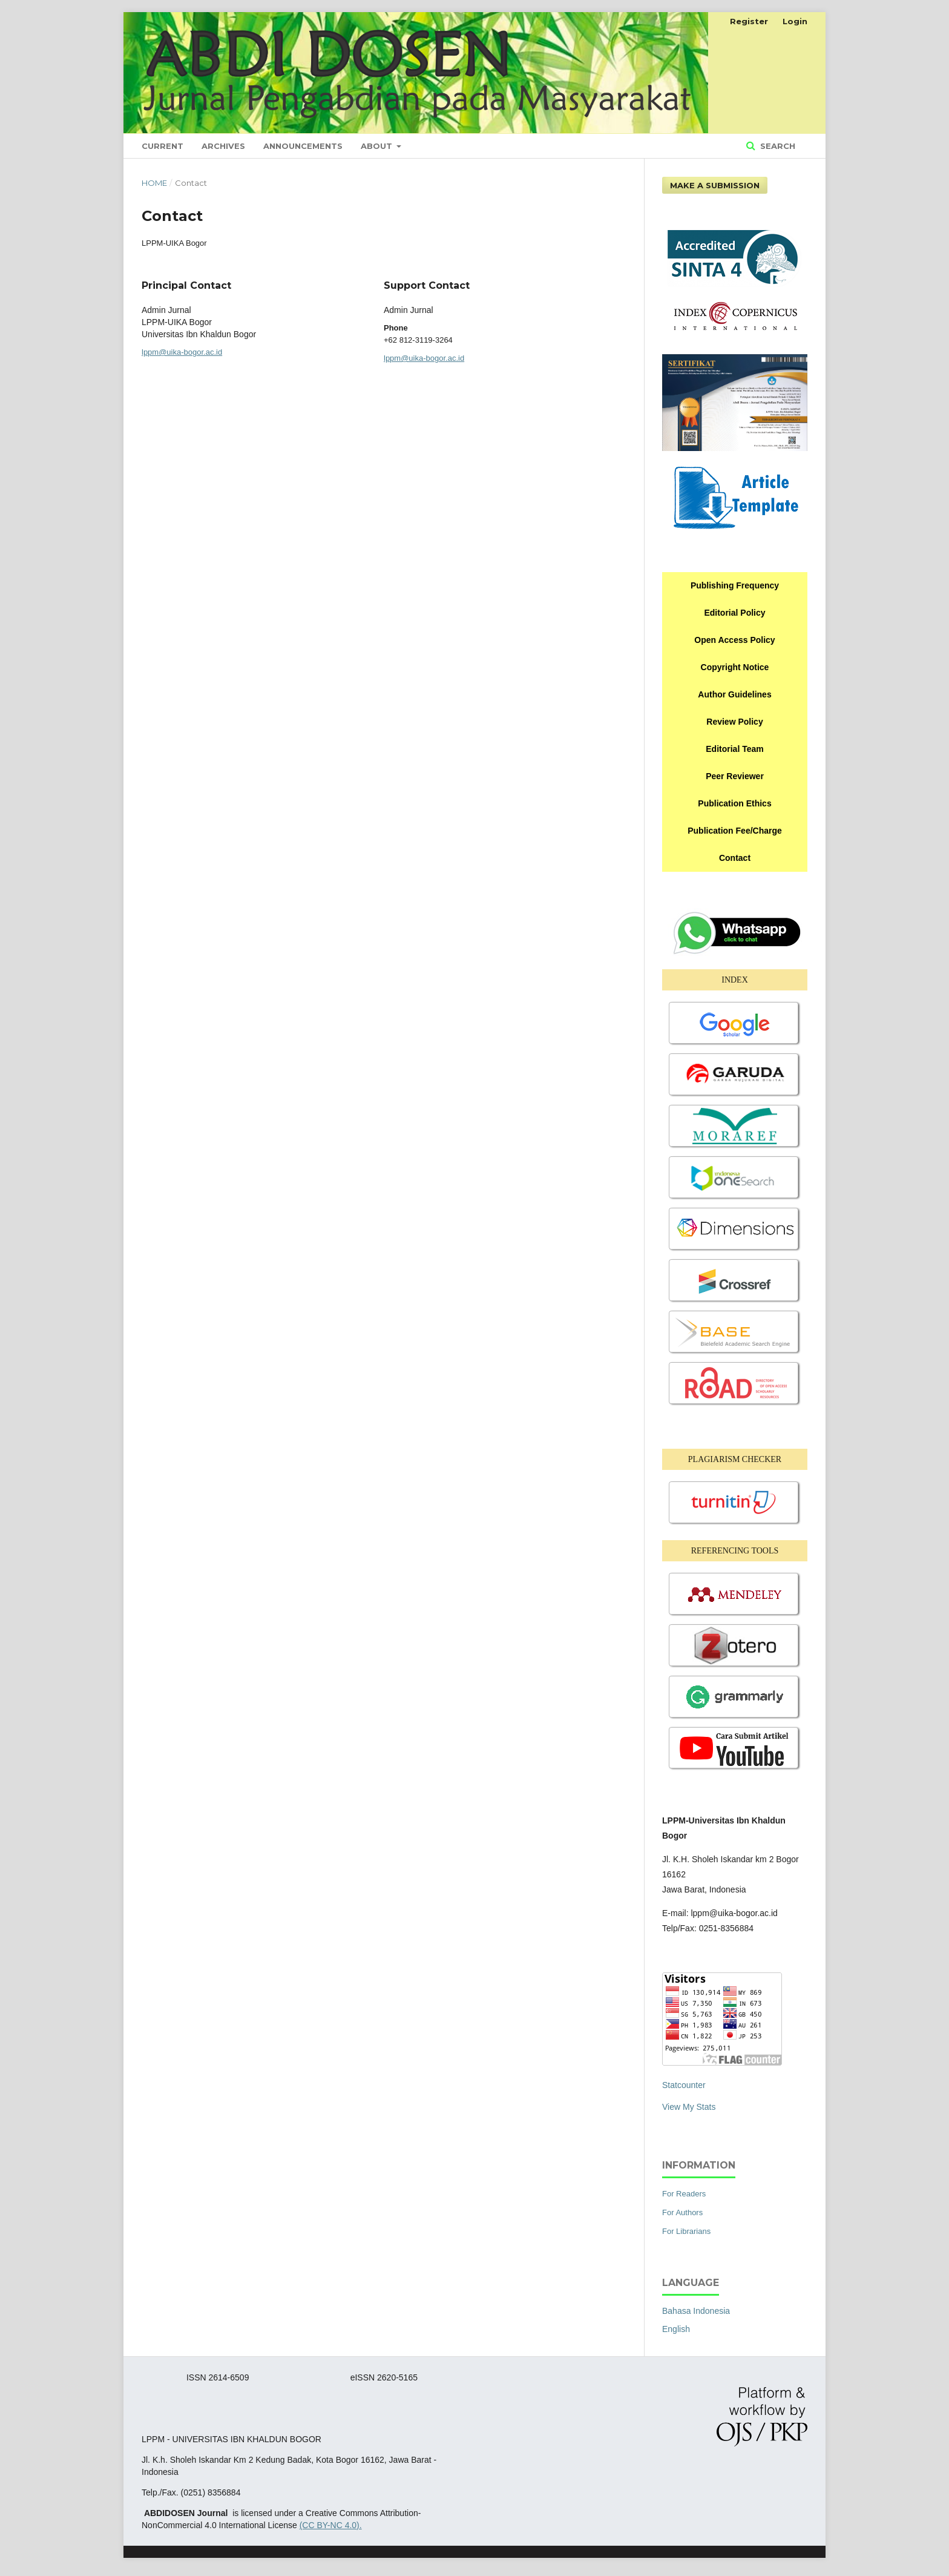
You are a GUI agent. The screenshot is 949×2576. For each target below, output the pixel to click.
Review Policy (734, 721)
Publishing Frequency (735, 585)
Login (795, 21)
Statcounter (684, 2085)
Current (162, 146)
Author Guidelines (734, 694)
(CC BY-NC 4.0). (331, 2525)
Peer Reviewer (735, 776)
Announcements (303, 146)
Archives (223, 146)
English (676, 2329)
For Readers (684, 2193)
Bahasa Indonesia (696, 2311)
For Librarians (686, 2231)
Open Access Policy (734, 640)
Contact (734, 858)
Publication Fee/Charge (735, 830)
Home (154, 183)
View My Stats (688, 2107)
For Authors (682, 2212)
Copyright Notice (735, 667)
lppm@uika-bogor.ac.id (182, 352)
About (378, 146)
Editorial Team (734, 749)
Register (749, 21)
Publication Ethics (734, 803)
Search (776, 146)
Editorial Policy (734, 613)
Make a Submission (715, 185)
